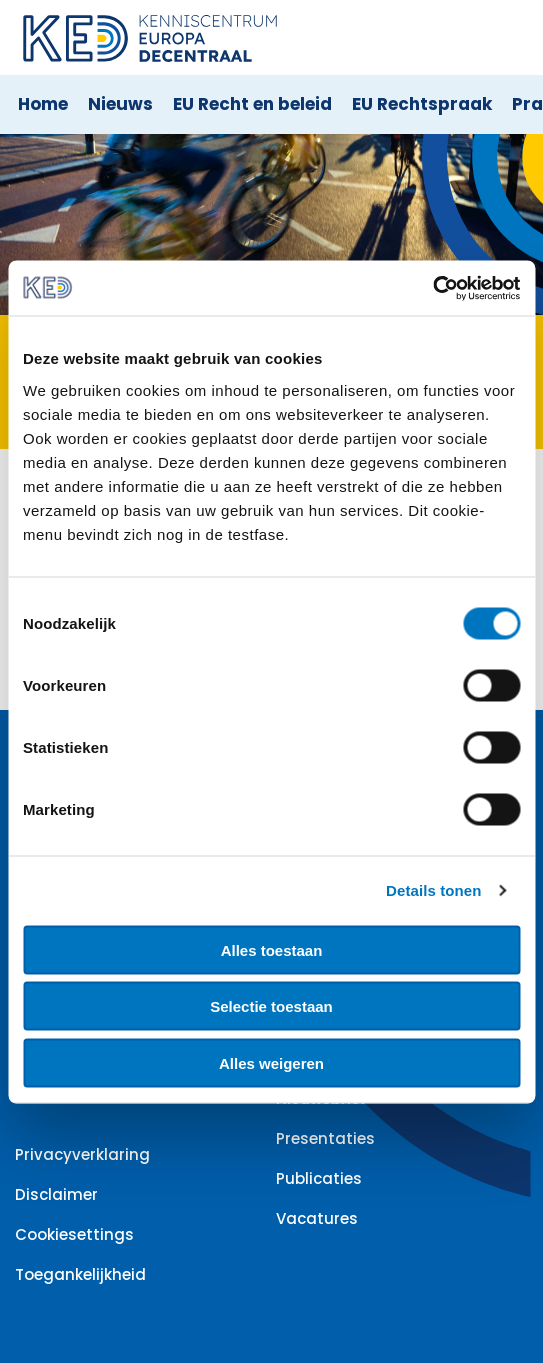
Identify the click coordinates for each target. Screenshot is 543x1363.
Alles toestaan (272, 949)
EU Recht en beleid (252, 104)
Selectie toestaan (271, 1006)
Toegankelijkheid (80, 1274)
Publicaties (319, 1178)
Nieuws (120, 104)
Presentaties (325, 1138)
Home (43, 104)
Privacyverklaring (82, 1154)
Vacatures (317, 1218)
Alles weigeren (271, 1062)
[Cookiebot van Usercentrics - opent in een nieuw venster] (432, 288)
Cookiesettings (74, 1234)
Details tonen (433, 890)
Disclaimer (56, 1194)
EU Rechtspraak (422, 104)
